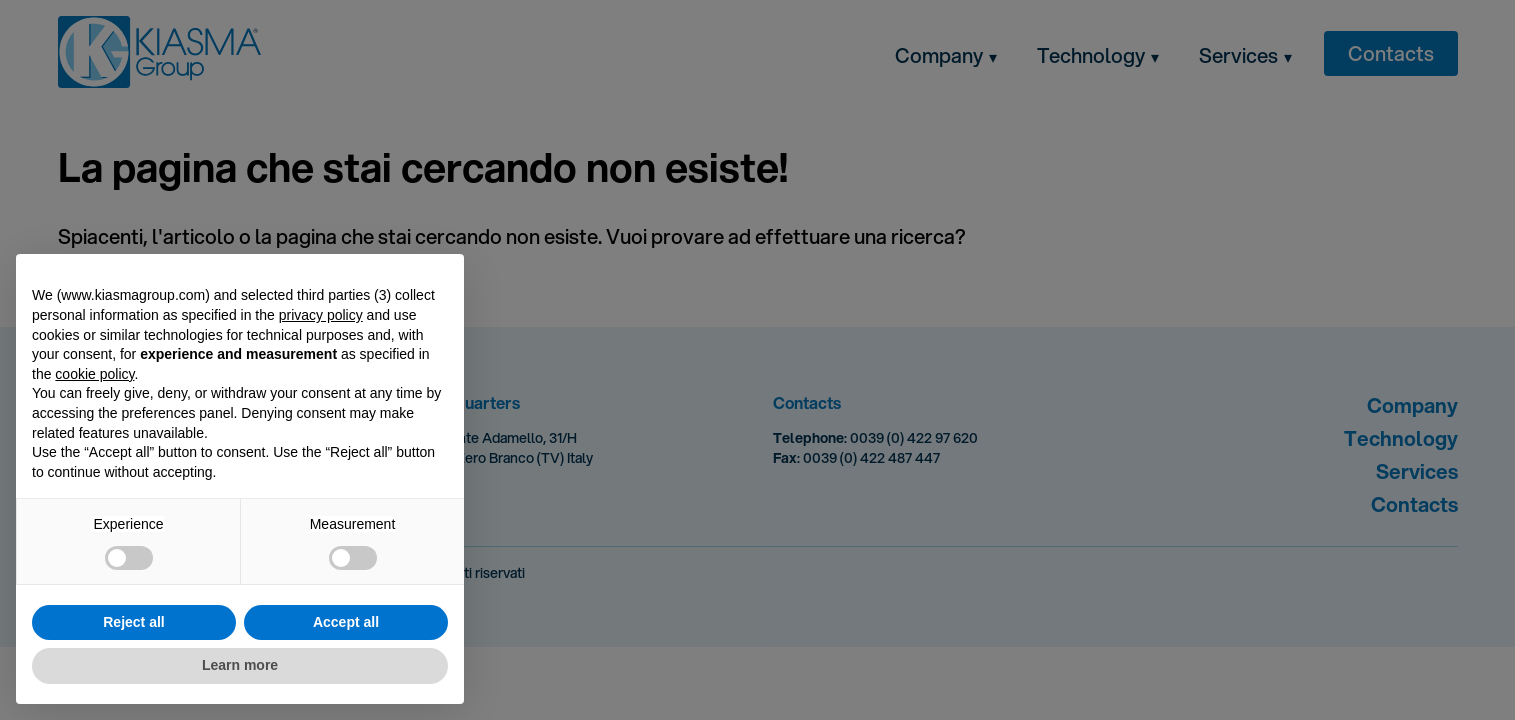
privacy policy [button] (321, 315)
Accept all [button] (346, 622)
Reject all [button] (133, 622)
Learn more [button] (240, 665)
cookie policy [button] (94, 374)
